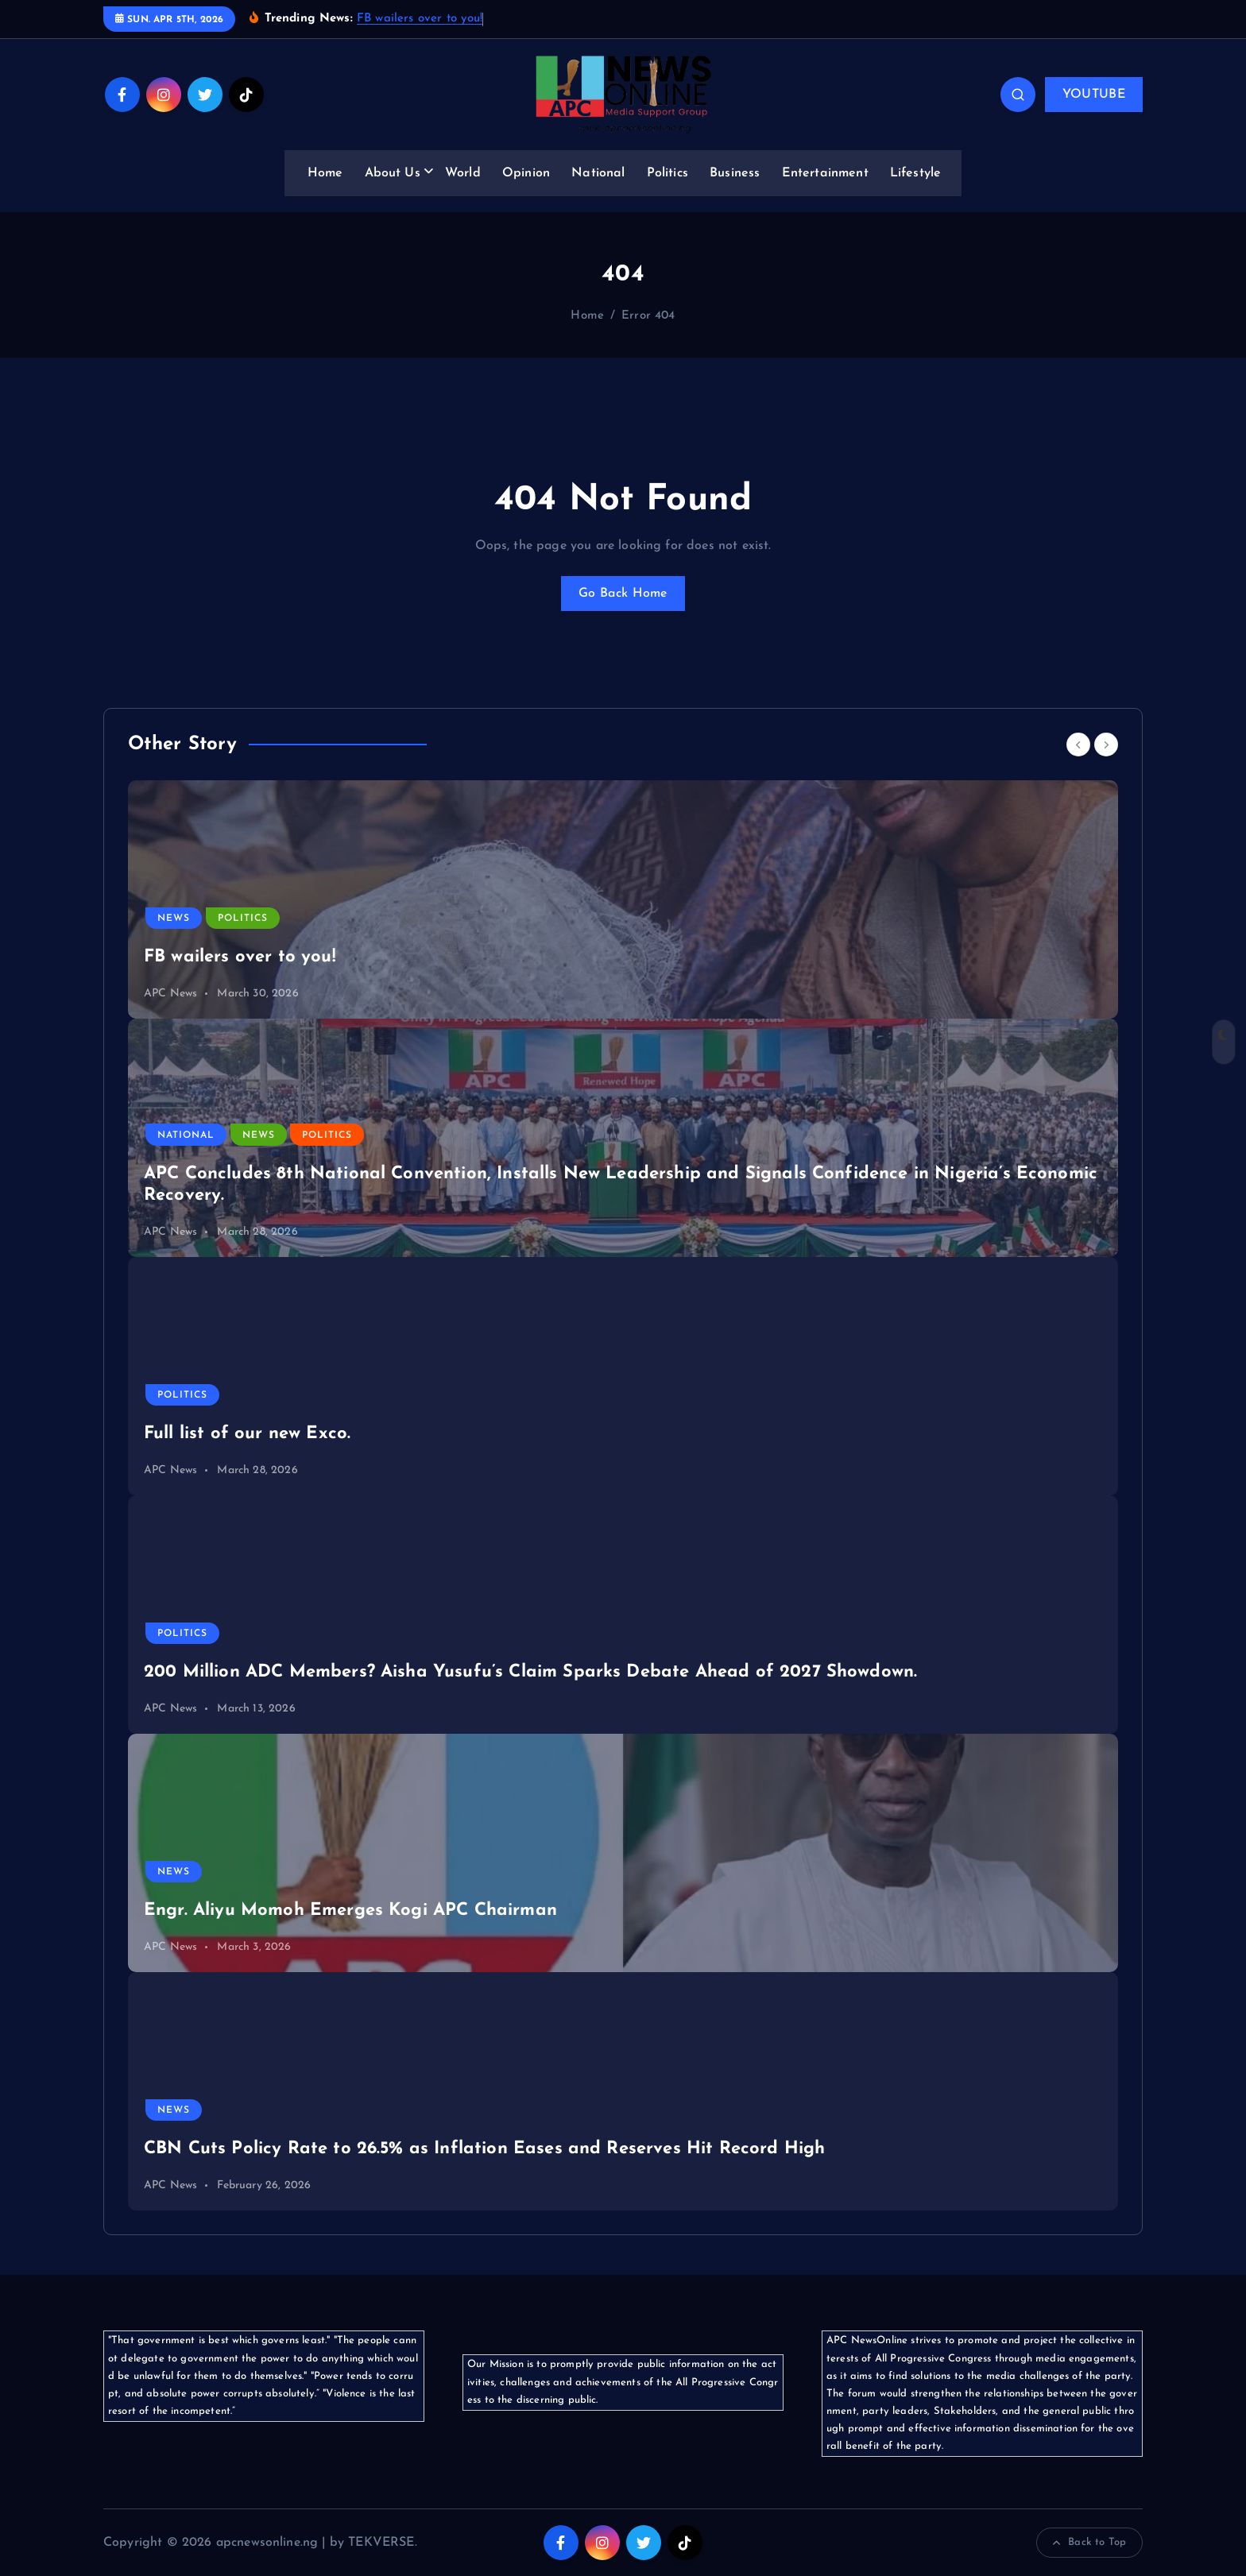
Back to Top (1089, 2542)
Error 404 (648, 316)
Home (325, 173)
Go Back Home (623, 593)
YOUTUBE (1093, 94)
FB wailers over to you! (420, 19)
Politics (667, 173)
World (463, 173)
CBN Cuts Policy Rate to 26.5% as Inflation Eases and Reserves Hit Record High (484, 2149)
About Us (392, 173)
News (173, 918)
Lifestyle (915, 173)
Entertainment (825, 173)
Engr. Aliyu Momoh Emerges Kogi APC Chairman (350, 1910)
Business (735, 173)
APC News (170, 994)
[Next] (1106, 744)
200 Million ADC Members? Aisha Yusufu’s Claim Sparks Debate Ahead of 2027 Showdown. (530, 1672)
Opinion (526, 173)
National (598, 173)
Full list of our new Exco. (247, 1434)
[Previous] (1078, 744)
